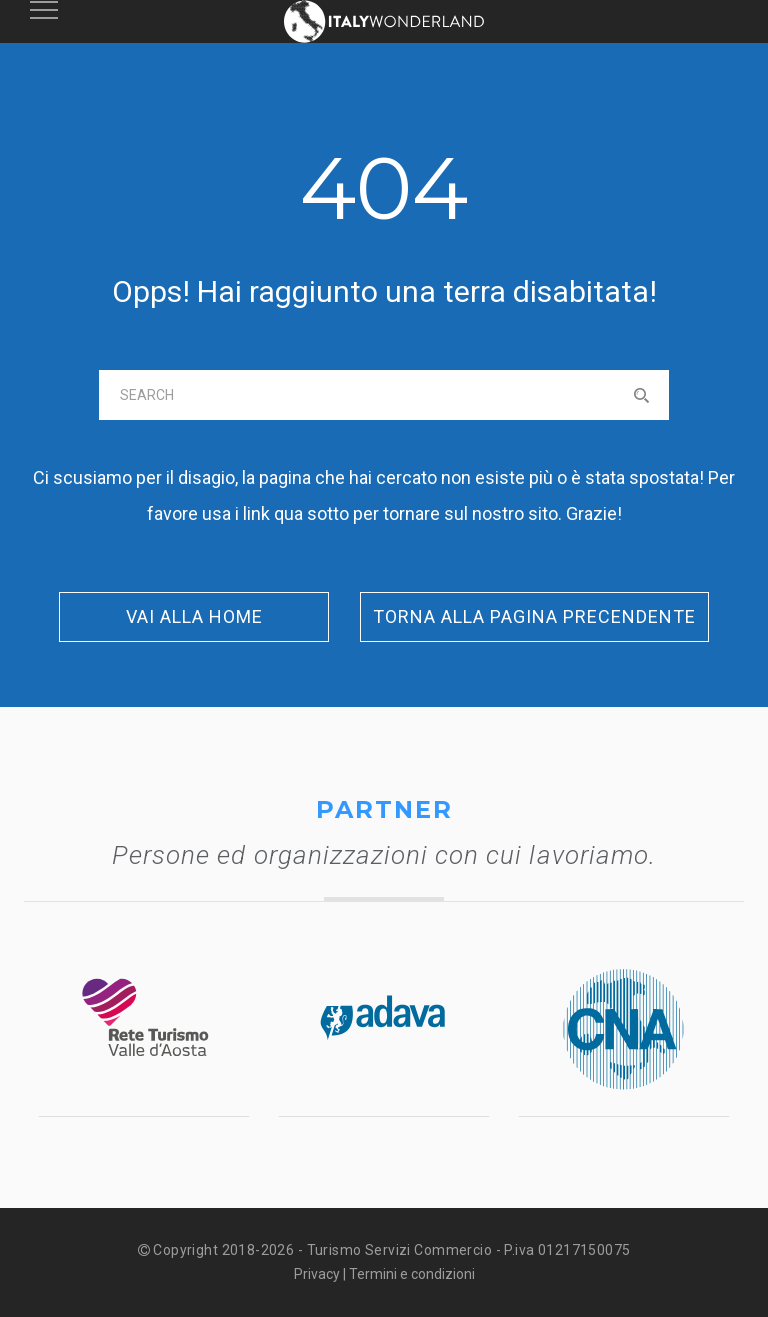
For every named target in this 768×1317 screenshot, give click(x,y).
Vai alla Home (194, 616)
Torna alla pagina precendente (534, 616)
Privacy (317, 1274)
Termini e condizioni (412, 1274)
